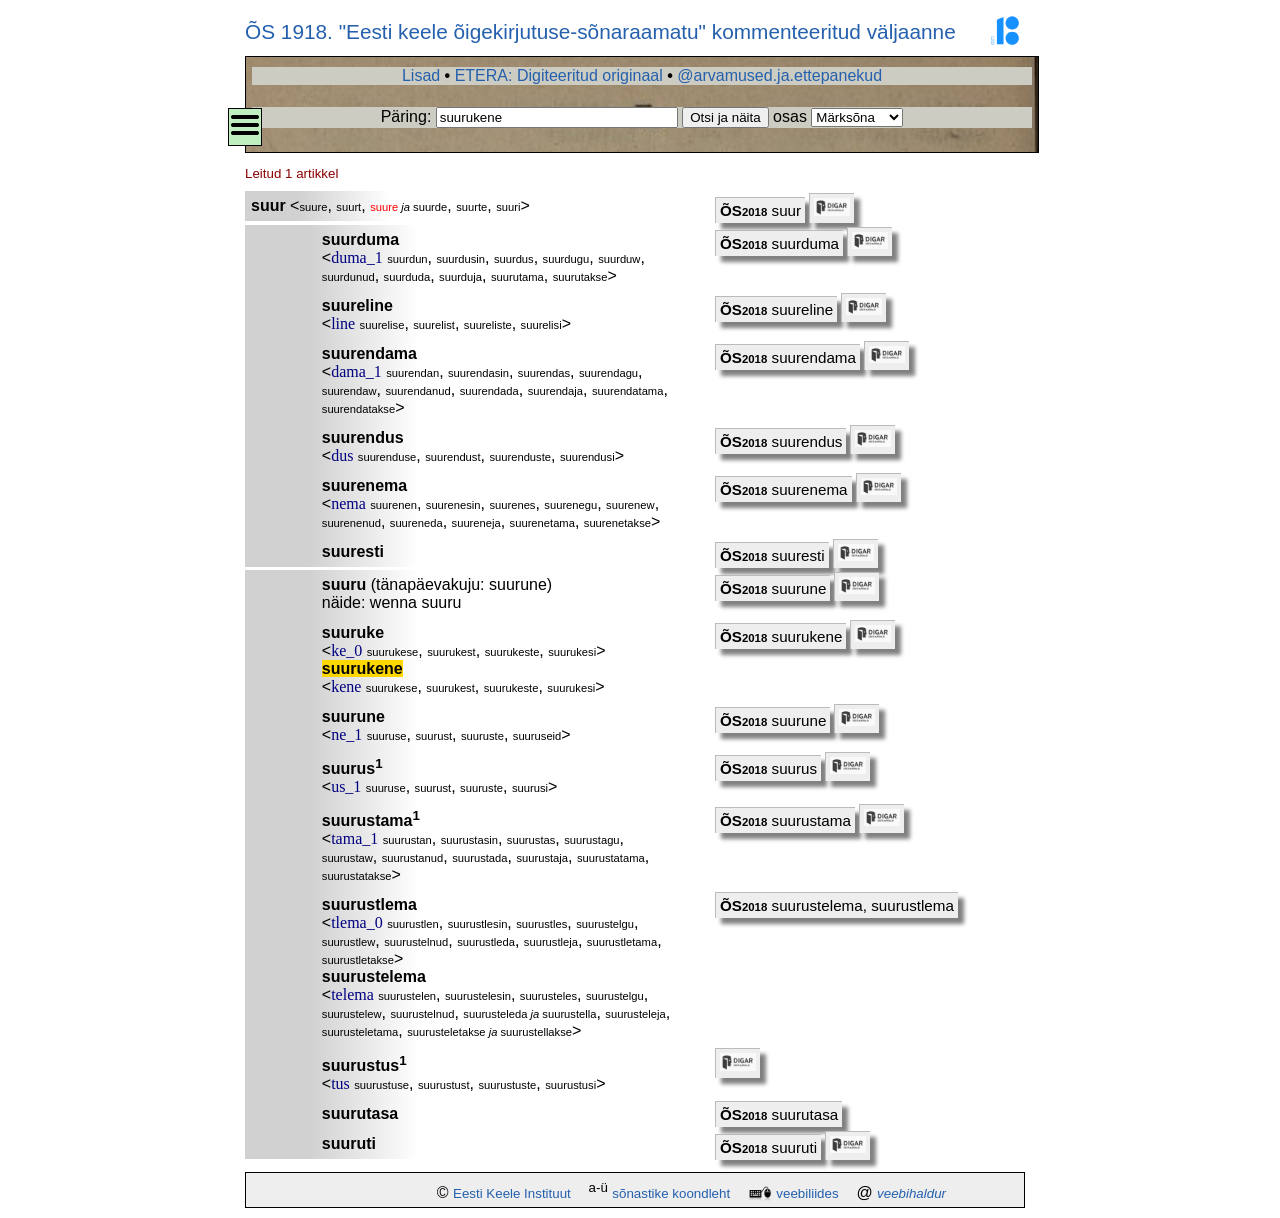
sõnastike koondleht (671, 1193)
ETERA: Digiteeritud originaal (559, 75)
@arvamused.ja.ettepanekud (779, 75)
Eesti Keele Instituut (512, 1193)
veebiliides (807, 1193)
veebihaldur (911, 1193)
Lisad (421, 75)
